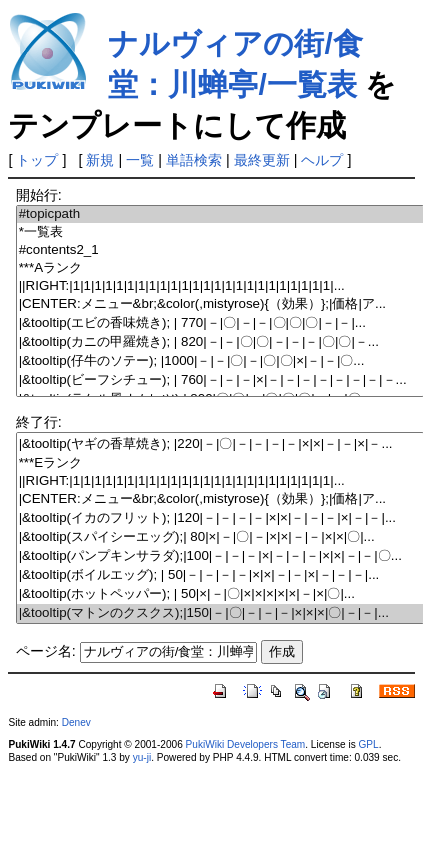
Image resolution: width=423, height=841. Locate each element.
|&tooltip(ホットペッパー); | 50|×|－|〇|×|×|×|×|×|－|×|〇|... (220, 594)
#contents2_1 (220, 250)
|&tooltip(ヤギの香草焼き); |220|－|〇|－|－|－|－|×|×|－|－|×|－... (220, 444)
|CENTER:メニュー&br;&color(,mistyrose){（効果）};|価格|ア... (220, 304)
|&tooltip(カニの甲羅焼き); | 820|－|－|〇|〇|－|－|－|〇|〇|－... (220, 342)
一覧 (140, 160)
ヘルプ (322, 160)
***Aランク (220, 268)
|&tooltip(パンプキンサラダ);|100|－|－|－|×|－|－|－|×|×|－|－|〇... (220, 556)
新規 (100, 160)
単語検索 (194, 160)
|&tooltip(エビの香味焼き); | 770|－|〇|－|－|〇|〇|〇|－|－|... (220, 323)
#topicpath (220, 214)
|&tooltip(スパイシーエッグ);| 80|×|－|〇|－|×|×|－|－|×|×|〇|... (220, 537)
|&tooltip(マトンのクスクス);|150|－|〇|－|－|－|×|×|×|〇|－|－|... (220, 613)
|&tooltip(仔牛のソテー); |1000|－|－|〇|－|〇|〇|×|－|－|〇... (220, 361)
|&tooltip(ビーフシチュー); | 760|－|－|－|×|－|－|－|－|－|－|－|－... (220, 380)
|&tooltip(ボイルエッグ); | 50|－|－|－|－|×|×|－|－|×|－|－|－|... (220, 575)
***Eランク (220, 463)
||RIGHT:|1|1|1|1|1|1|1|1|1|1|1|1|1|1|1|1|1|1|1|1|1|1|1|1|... (220, 286)
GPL (368, 744)
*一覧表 (220, 232)
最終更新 (262, 160)
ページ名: (46, 651)
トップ (37, 160)
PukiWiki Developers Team (246, 744)
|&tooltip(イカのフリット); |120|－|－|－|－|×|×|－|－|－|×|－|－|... (220, 518)
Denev (76, 722)
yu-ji (142, 757)
